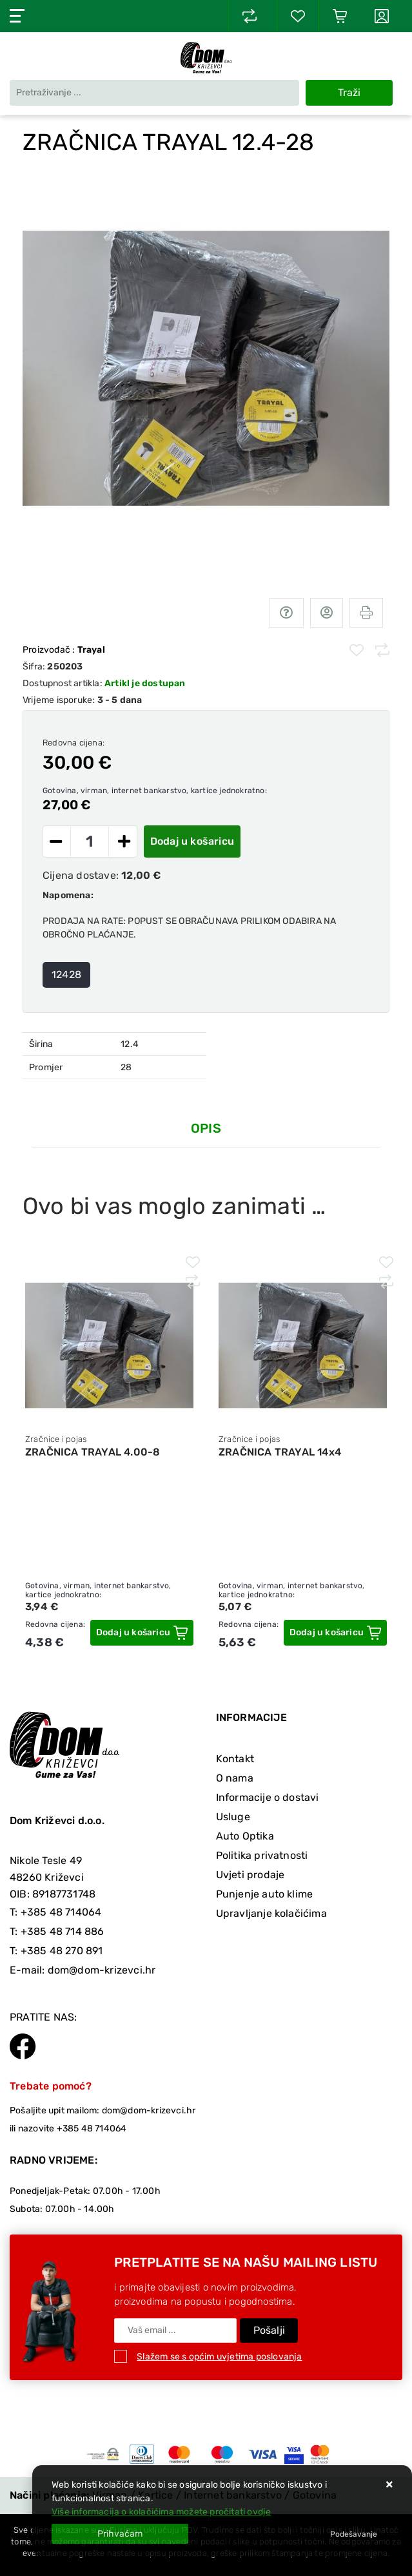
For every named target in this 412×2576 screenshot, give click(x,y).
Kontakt (235, 1759)
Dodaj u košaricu (192, 841)
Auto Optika (245, 1836)
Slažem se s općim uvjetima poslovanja (219, 2356)
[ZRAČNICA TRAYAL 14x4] (335, 1633)
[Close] (120, 2534)
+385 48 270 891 (62, 1951)
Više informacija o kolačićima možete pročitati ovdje (161, 2511)
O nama (234, 1778)
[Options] (354, 2534)
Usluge (233, 1817)
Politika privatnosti (262, 1855)
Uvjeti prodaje (250, 1875)
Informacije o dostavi (267, 1797)
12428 (66, 974)
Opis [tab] (206, 1128)
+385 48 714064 (61, 1912)
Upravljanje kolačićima (271, 1913)
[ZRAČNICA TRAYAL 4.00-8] (141, 1633)
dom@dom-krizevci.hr (102, 1970)
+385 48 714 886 (62, 1931)
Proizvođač (64, 649)
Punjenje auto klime (264, 1894)
